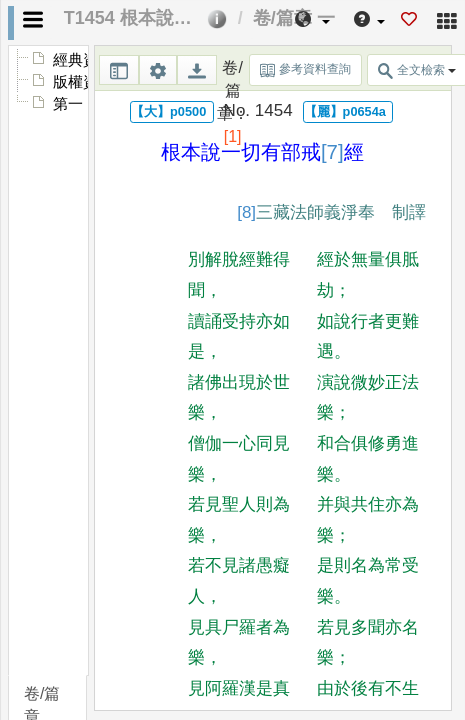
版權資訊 (83, 82)
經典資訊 (83, 60)
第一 (68, 104)
